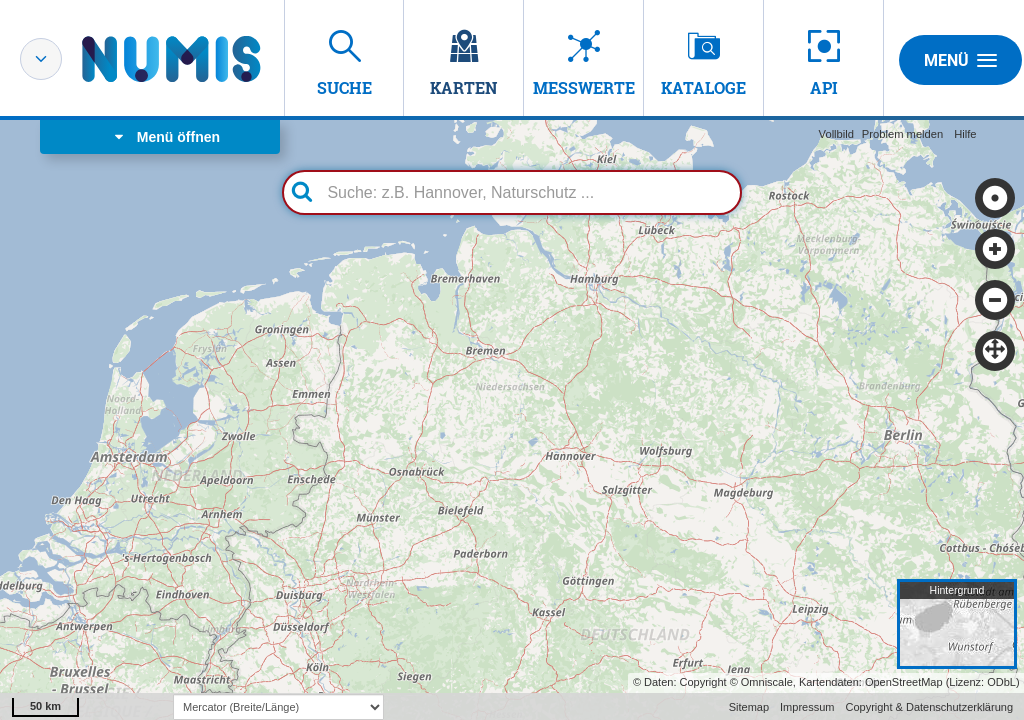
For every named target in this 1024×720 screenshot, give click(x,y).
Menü (960, 60)
